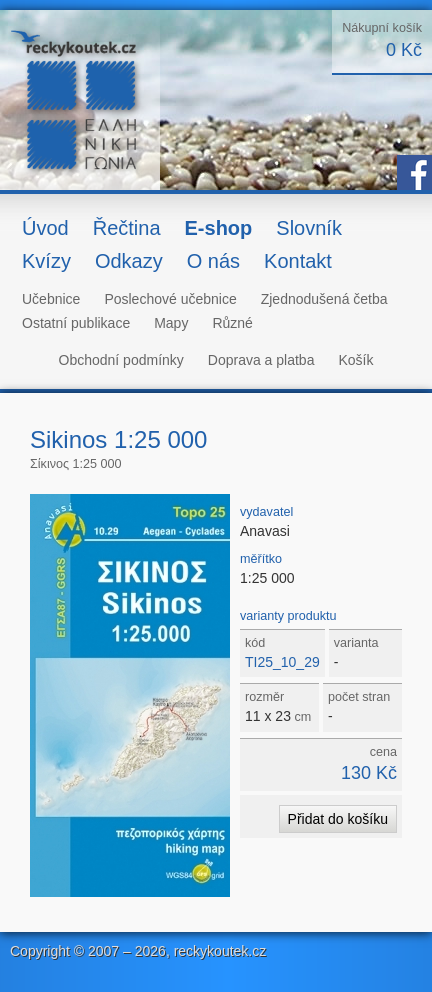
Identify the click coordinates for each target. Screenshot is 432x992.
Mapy (171, 323)
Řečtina (127, 228)
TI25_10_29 (282, 662)
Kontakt (298, 261)
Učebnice (51, 299)
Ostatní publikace (76, 323)
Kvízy (46, 261)
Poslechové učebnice (170, 299)
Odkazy (129, 261)
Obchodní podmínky (121, 360)
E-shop (219, 228)
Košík (355, 360)
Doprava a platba (261, 360)
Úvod (45, 228)
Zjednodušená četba (324, 299)
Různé (232, 323)
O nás (213, 261)
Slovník (309, 228)
